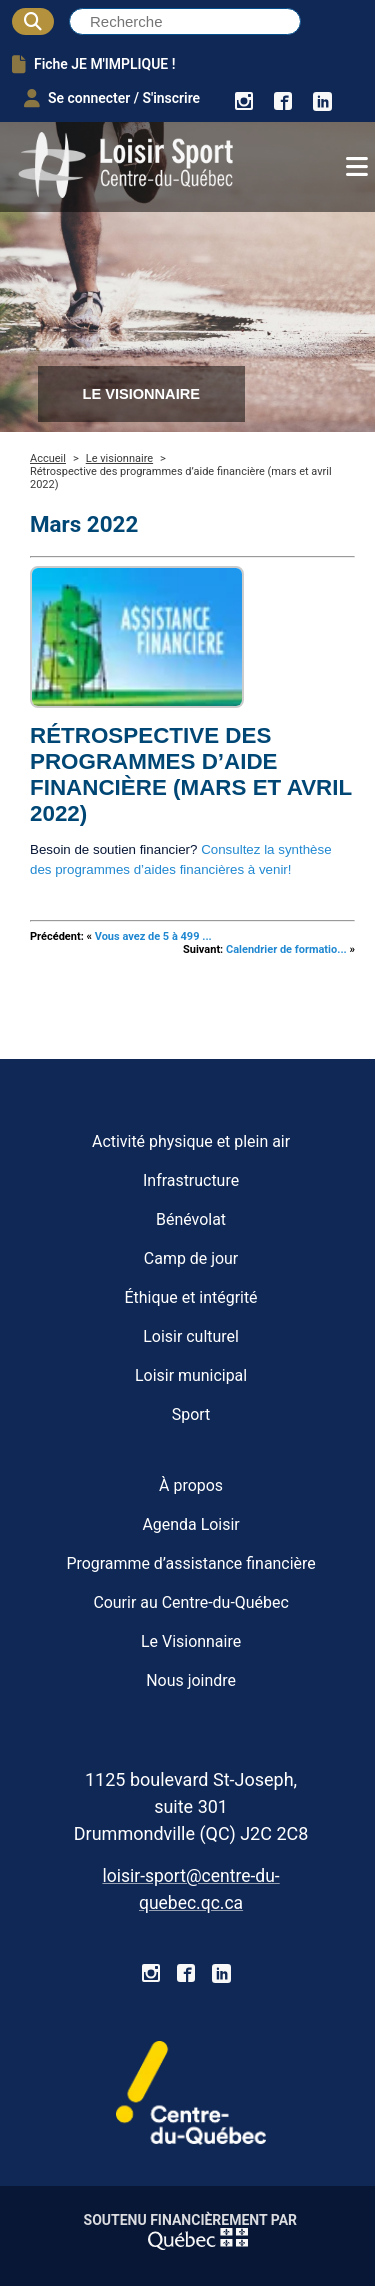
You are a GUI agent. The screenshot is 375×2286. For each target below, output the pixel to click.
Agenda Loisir (190, 1524)
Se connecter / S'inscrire (112, 98)
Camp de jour (191, 1258)
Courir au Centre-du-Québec (190, 1602)
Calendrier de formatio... (286, 949)
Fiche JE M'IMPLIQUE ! (93, 64)
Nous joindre (191, 1680)
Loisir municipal (191, 1375)
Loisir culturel (191, 1336)
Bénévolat (191, 1219)
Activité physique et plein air (191, 1141)
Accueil (48, 458)
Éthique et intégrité (191, 1297)
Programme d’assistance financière (190, 1563)
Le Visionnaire (191, 1641)
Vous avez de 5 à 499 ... (153, 936)
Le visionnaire (119, 458)
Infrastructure (191, 1180)
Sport (191, 1414)
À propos (191, 1485)
